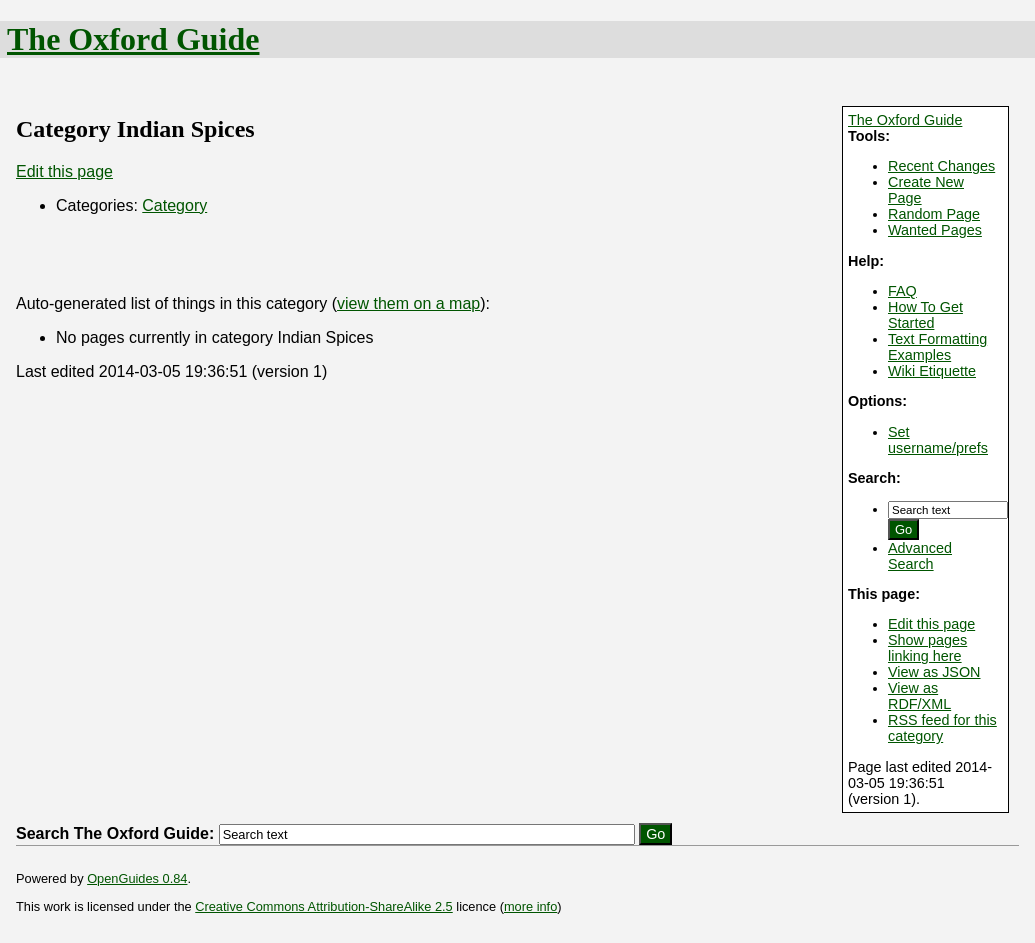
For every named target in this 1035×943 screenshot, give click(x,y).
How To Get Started (925, 315)
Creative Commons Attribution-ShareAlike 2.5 (323, 906)
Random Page (934, 214)
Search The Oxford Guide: (115, 833)
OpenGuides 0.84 (137, 878)
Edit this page (931, 624)
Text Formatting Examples (937, 347)
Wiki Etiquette (932, 371)
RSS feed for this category (942, 728)
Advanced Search (920, 556)
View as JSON (934, 672)
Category (174, 205)
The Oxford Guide (133, 39)
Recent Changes (941, 166)
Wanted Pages (935, 230)
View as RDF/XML (919, 696)
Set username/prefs (938, 440)
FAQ (902, 291)
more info (530, 906)
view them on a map (408, 303)
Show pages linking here (927, 648)
